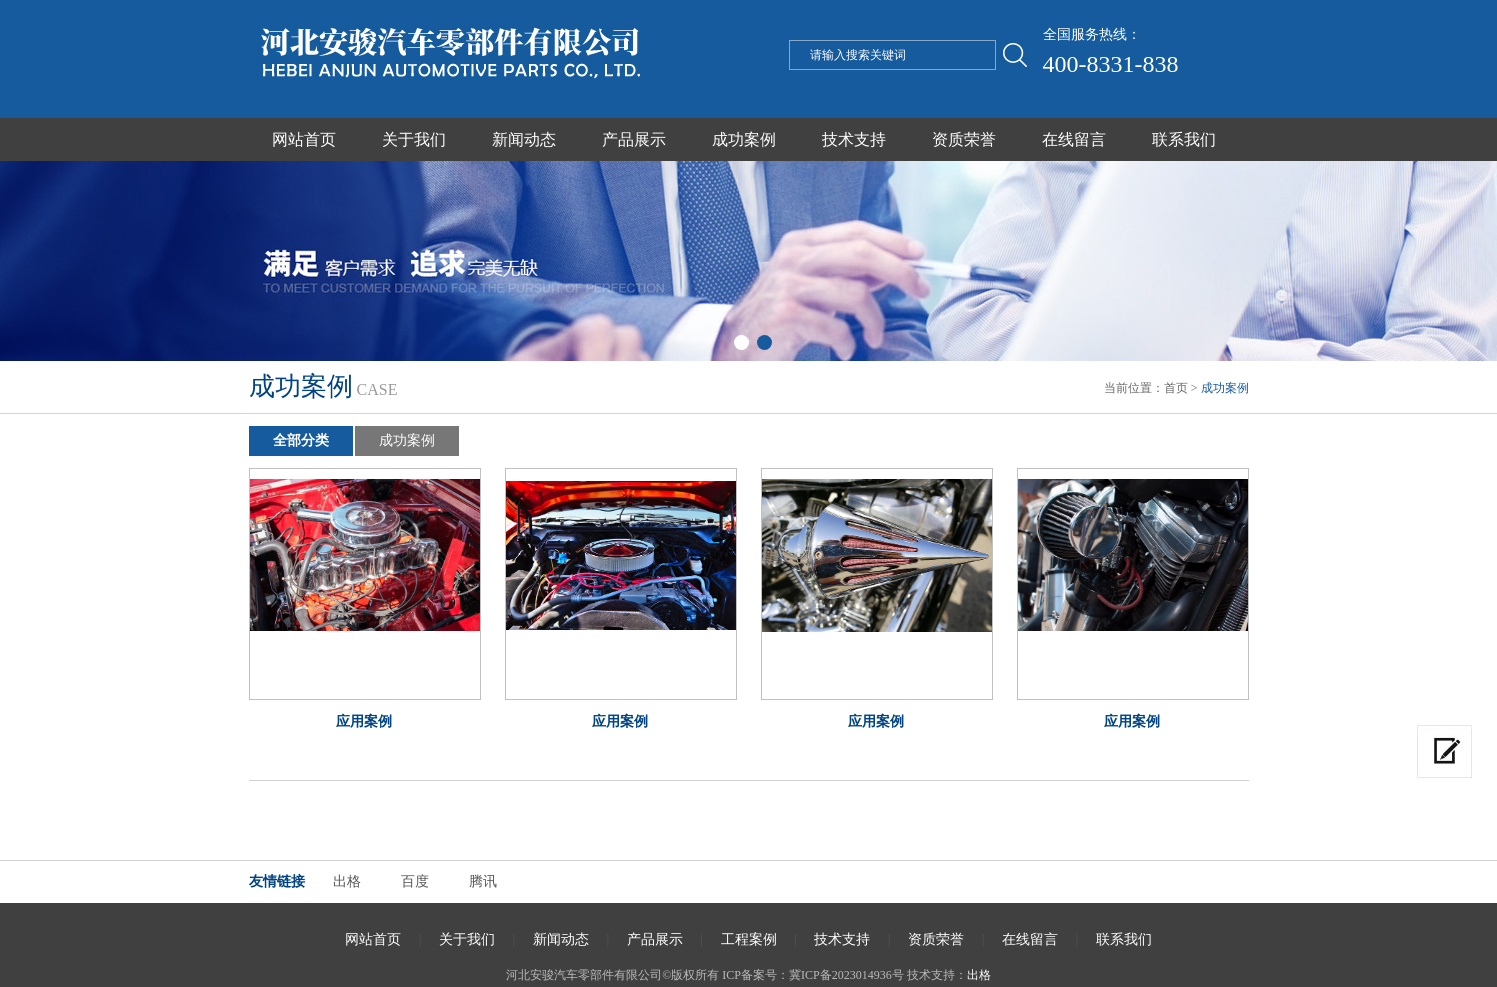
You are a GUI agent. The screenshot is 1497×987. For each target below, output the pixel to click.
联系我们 (1184, 139)
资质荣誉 (964, 139)
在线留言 (1074, 139)
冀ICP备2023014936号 (846, 975)
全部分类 (301, 440)
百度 (415, 881)
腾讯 (483, 881)
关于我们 (414, 139)
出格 (347, 881)
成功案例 (744, 139)
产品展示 (634, 139)
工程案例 (749, 939)
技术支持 (854, 139)
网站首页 (304, 139)
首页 (1176, 388)
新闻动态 (524, 139)
